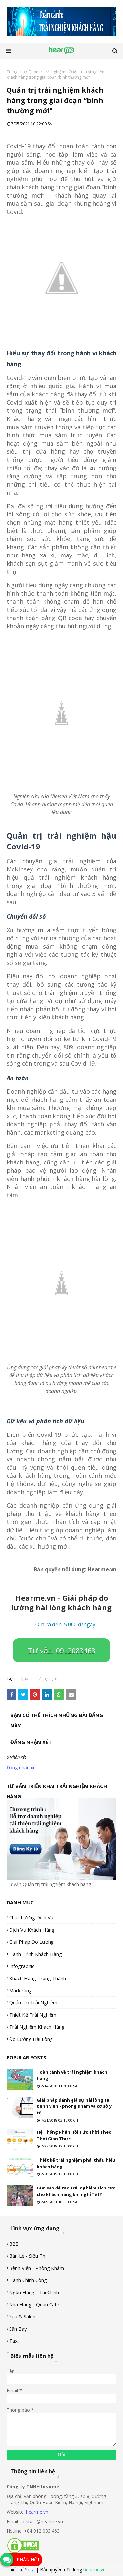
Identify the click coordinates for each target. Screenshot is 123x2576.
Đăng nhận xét (22, 1767)
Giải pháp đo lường (31, 1941)
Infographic (21, 1966)
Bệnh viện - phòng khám (36, 2268)
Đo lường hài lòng (31, 2039)
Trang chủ (16, 71)
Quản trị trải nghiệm (46, 71)
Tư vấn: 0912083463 (61, 1650)
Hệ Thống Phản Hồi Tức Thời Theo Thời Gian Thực (74, 2135)
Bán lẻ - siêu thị (28, 2255)
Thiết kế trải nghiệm (32, 2014)
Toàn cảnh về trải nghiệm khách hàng (72, 2075)
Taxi (14, 2340)
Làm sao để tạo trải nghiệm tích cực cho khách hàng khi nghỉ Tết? (76, 2191)
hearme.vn (37, 2512)
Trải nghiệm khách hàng (37, 2026)
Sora (30, 2569)
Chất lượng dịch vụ (31, 1917)
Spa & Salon (22, 2316)
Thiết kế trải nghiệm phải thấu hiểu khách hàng (76, 2163)
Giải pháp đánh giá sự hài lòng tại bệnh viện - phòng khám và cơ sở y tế (74, 2106)
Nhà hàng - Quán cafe (34, 2304)
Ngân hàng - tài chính (34, 2292)
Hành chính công (28, 2280)
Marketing (20, 1990)
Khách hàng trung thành (37, 1978)
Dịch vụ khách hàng (31, 1929)
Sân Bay (18, 2328)
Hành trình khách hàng (35, 1954)
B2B (14, 2243)
